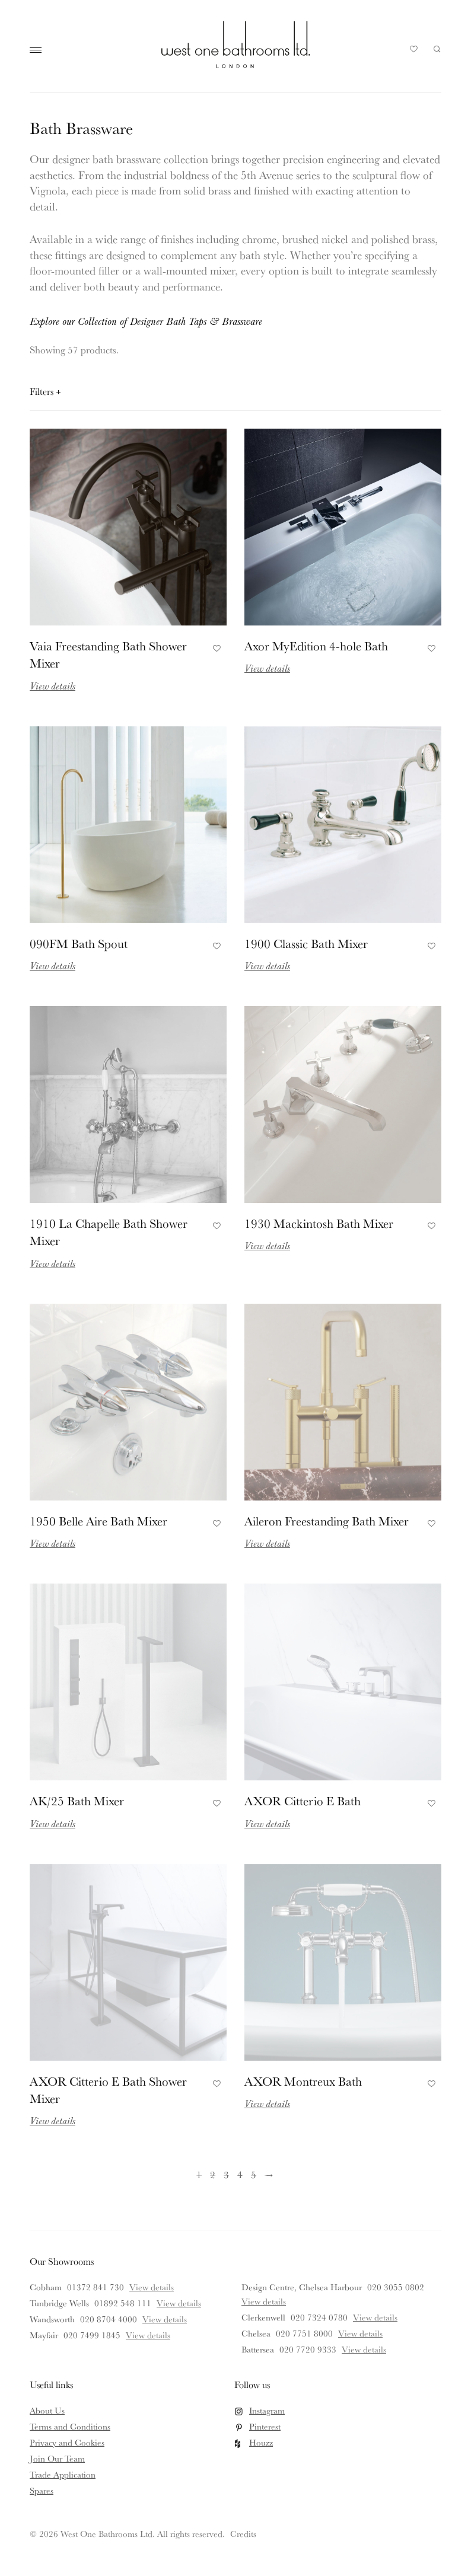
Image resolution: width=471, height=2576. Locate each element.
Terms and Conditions (70, 2426)
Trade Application (63, 2474)
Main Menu (38, 50)
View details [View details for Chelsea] (360, 2333)
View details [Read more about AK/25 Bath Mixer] (52, 1823)
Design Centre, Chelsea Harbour (301, 2287)
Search (437, 49)
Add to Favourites (215, 646)
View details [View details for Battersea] (364, 2349)
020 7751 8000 (304, 2333)
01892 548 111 (122, 2303)
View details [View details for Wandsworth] (164, 2319)
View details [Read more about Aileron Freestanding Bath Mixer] (267, 1543)
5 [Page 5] (253, 2174)
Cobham (46, 2287)
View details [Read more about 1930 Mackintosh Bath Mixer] (267, 1245)
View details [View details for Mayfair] (148, 2335)
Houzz (261, 2442)
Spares (41, 2490)
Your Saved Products (414, 52)
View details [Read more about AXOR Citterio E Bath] (267, 1823)
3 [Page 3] (226, 2174)
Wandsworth (52, 2319)
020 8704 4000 (108, 2319)
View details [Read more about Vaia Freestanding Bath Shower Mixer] (52, 685)
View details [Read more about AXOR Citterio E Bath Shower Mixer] (52, 2120)
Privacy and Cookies (67, 2442)
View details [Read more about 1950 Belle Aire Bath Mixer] (52, 1543)
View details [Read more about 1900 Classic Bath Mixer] (267, 965)
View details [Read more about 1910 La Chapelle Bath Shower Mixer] (52, 1263)
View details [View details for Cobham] (151, 2287)
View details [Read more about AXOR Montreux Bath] (267, 2103)
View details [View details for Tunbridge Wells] (179, 2303)
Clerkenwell (263, 2317)
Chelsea (255, 2333)
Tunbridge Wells (59, 2303)
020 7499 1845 (91, 2335)
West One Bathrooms (235, 44)
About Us (47, 2410)
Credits (243, 2533)
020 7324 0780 (319, 2317)
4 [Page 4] (240, 2174)
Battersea (257, 2349)
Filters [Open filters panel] (45, 391)
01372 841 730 (95, 2287)
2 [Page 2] (212, 2174)
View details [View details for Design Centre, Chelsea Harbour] (263, 2301)
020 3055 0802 (395, 2287)
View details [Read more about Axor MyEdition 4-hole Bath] (267, 667)
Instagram (267, 2410)
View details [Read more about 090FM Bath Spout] (52, 965)
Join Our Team (57, 2458)
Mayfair (44, 2335)
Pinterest (265, 2426)
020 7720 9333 (307, 2349)
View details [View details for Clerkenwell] (375, 2317)
